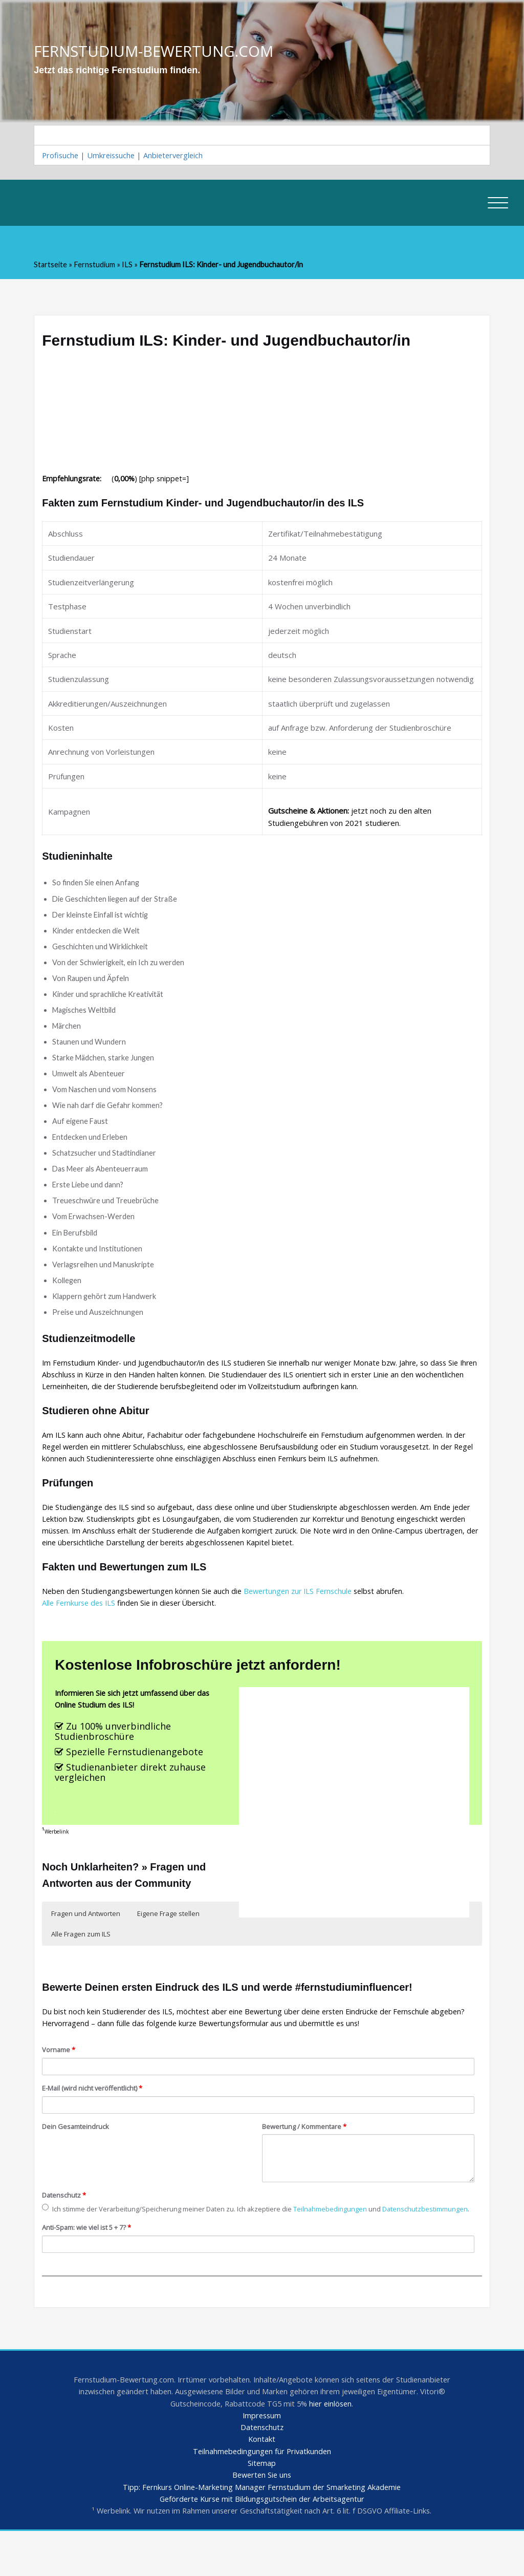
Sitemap (262, 2506)
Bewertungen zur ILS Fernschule (307, 1612)
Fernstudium (96, 266)
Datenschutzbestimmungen (96, 2248)
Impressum (262, 2457)
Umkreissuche (113, 156)
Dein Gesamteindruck (77, 2154)
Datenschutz (65, 2223)
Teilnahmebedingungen (342, 2237)
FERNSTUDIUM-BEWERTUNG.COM (156, 50)
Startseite (51, 266)
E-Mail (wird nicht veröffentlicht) (94, 2115)
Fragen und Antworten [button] (85, 1938)
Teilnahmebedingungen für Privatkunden (262, 2494)
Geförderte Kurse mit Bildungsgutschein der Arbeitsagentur (262, 2543)
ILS (128, 266)
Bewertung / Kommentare (307, 2154)
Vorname (60, 2076)
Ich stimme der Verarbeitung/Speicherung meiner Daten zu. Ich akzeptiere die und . (218, 2242)
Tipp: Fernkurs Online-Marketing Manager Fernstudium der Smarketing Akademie (262, 2531)
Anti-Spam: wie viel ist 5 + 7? (90, 2266)
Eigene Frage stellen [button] (168, 1938)
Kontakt (262, 2482)
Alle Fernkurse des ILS (81, 1624)
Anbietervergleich (178, 156)
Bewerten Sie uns (262, 2519)
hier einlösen (333, 2445)
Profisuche (61, 156)
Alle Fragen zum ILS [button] (81, 1959)
